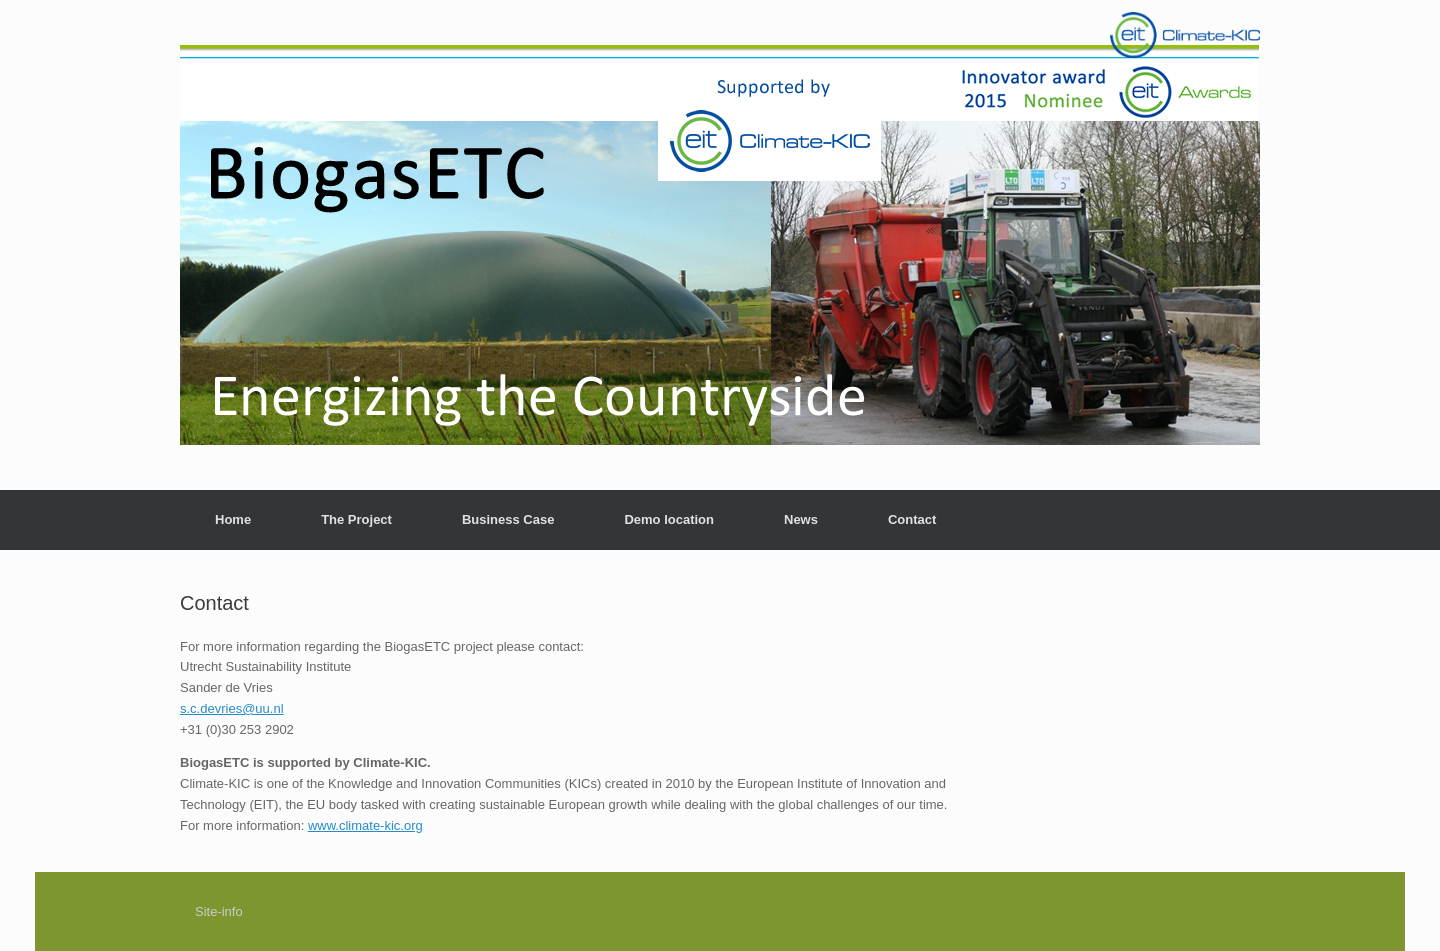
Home (233, 519)
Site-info (219, 911)
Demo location (669, 519)
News (801, 519)
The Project (356, 519)
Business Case (508, 519)
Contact (912, 519)
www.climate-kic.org (365, 825)
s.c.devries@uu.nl (232, 708)
